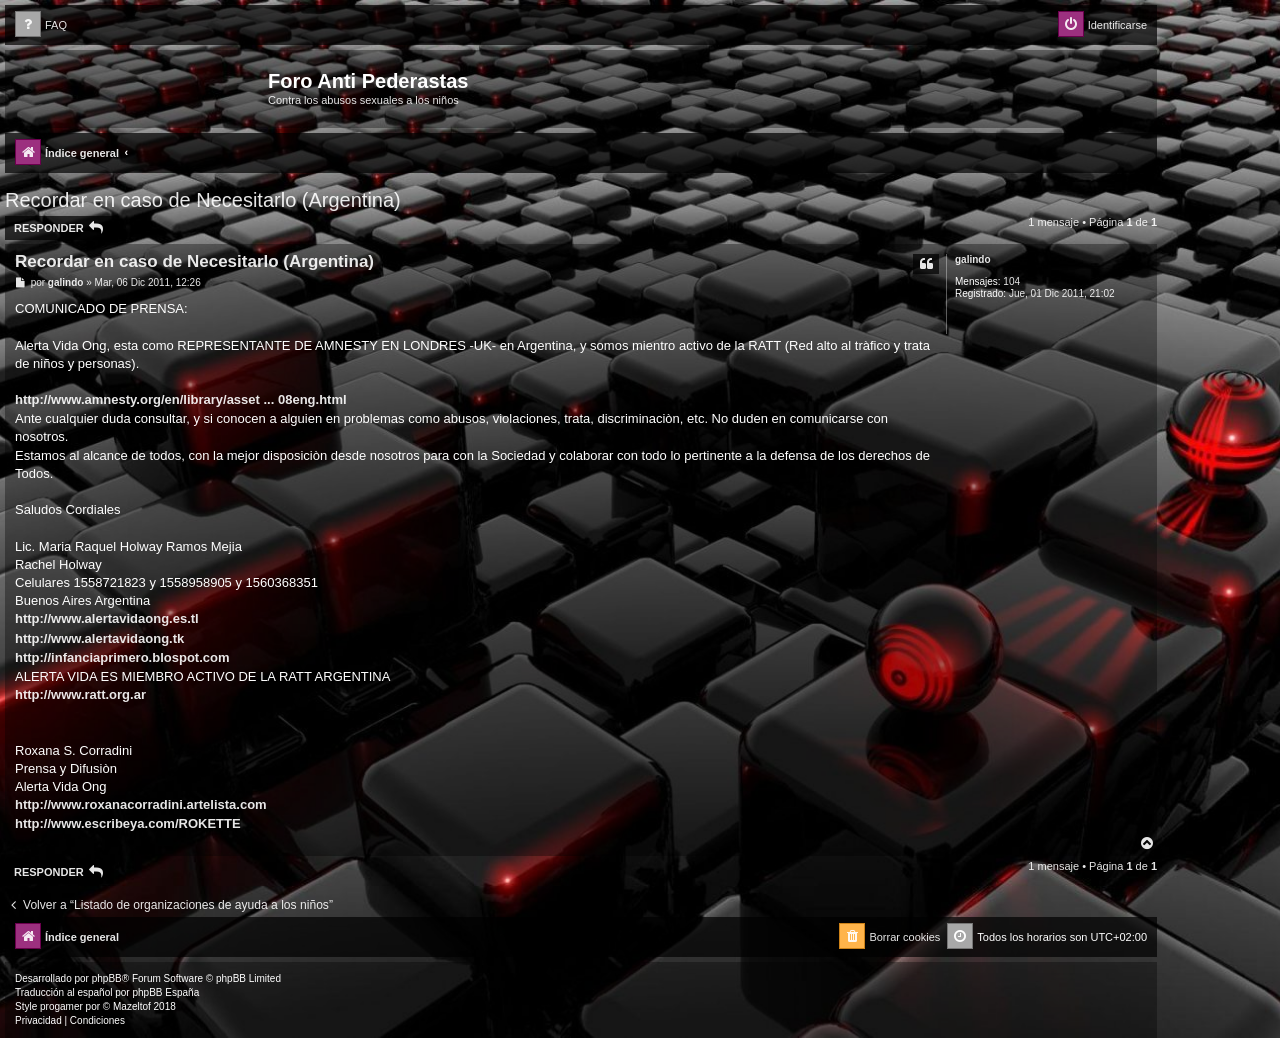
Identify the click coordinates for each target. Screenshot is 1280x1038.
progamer (61, 1006)
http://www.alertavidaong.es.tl (107, 618)
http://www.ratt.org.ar (80, 694)
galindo (973, 259)
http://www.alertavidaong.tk (99, 638)
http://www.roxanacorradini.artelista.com (141, 804)
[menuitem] (41, 25)
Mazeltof (132, 1006)
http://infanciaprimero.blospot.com (122, 657)
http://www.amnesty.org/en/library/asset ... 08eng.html (181, 399)
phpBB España (165, 992)
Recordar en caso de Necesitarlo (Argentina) (203, 200)
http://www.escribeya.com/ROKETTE (128, 823)
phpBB (107, 978)
